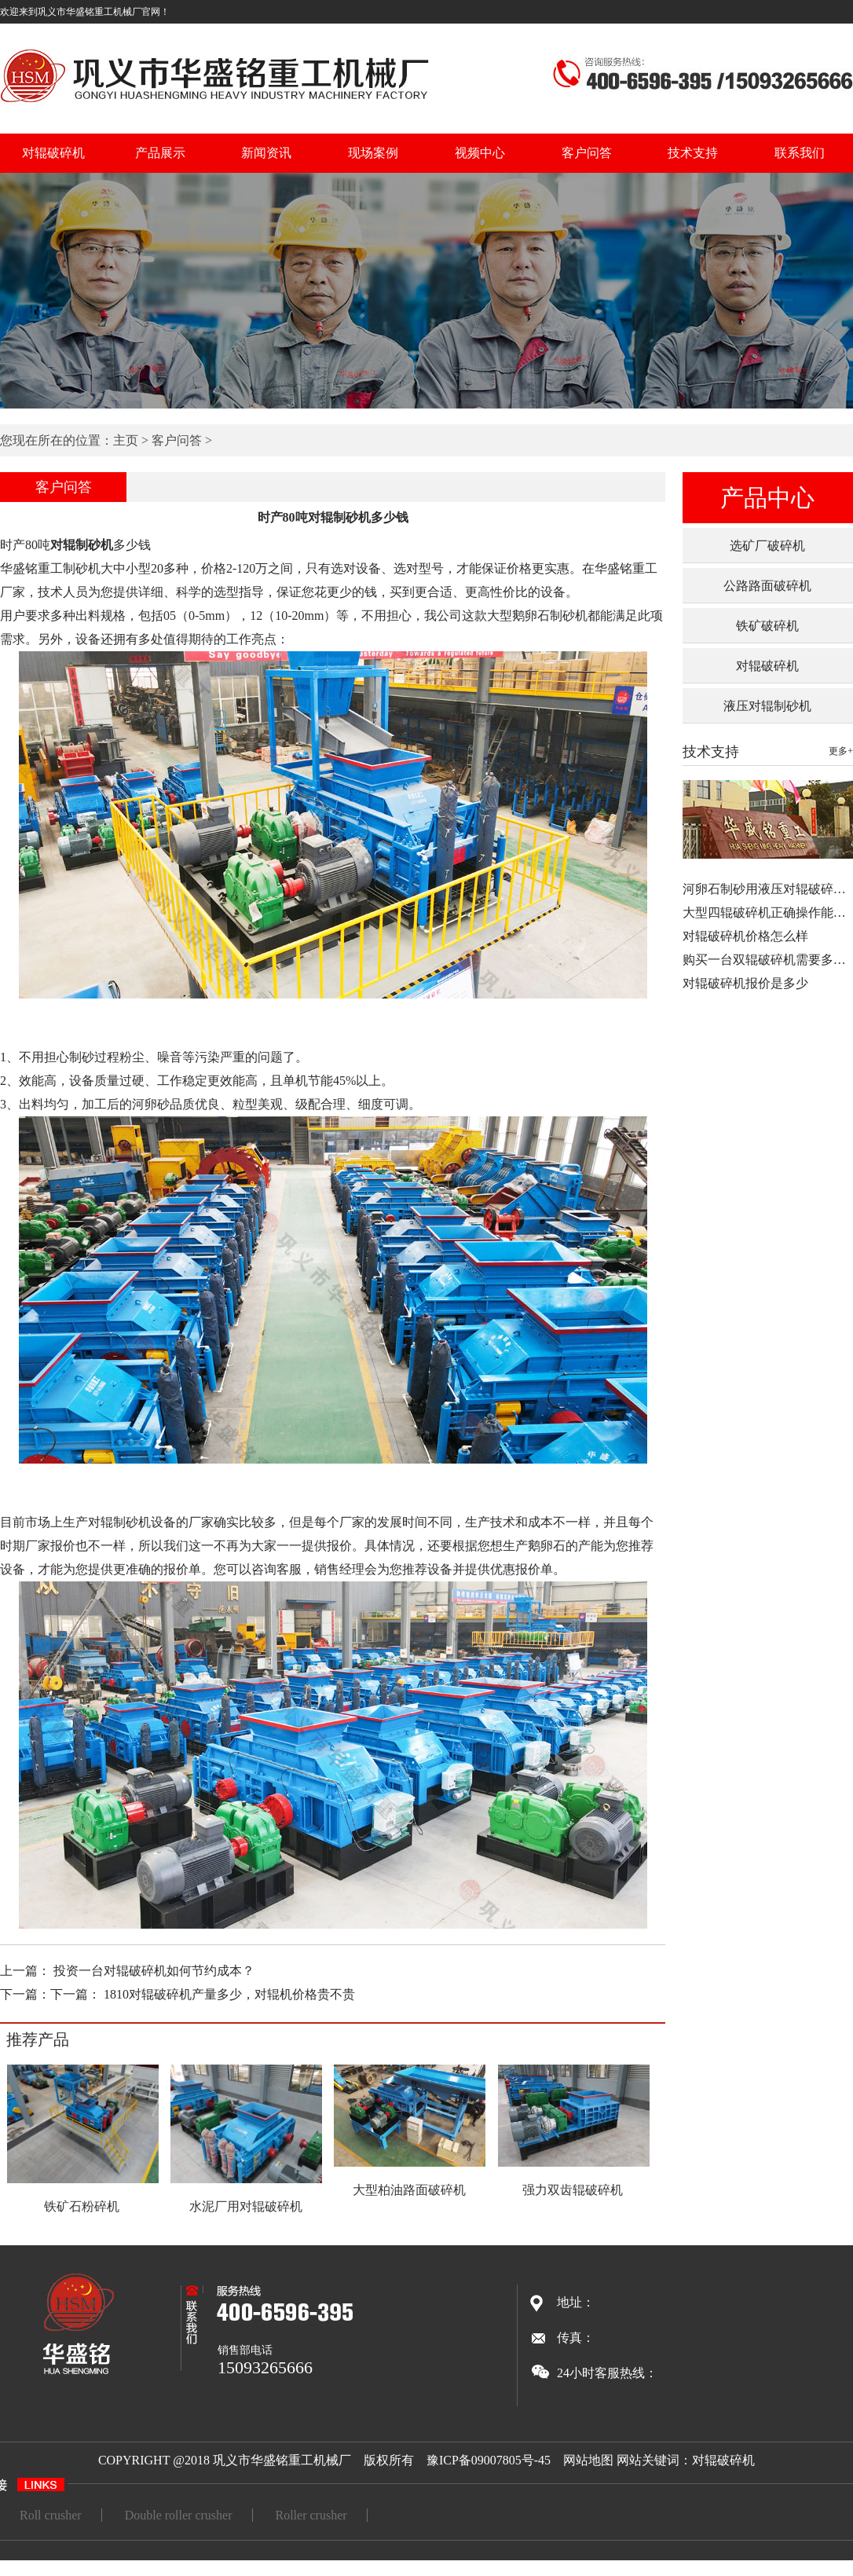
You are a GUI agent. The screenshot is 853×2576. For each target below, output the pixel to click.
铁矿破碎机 (767, 625)
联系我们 (799, 152)
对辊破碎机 (53, 152)
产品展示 (160, 152)
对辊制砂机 (81, 544)
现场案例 (373, 152)
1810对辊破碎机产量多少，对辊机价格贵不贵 (229, 1994)
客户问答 (587, 152)
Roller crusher (311, 2515)
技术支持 (693, 152)
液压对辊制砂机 (767, 706)
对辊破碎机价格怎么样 (745, 936)
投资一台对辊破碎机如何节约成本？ (153, 1970)
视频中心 (480, 152)
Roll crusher (51, 2515)
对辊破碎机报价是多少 (745, 983)
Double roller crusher (178, 2515)
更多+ (841, 751)
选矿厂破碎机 (767, 545)
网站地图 (588, 2460)
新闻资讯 (266, 152)
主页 (125, 440)
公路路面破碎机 (767, 585)
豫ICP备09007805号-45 (488, 2460)
